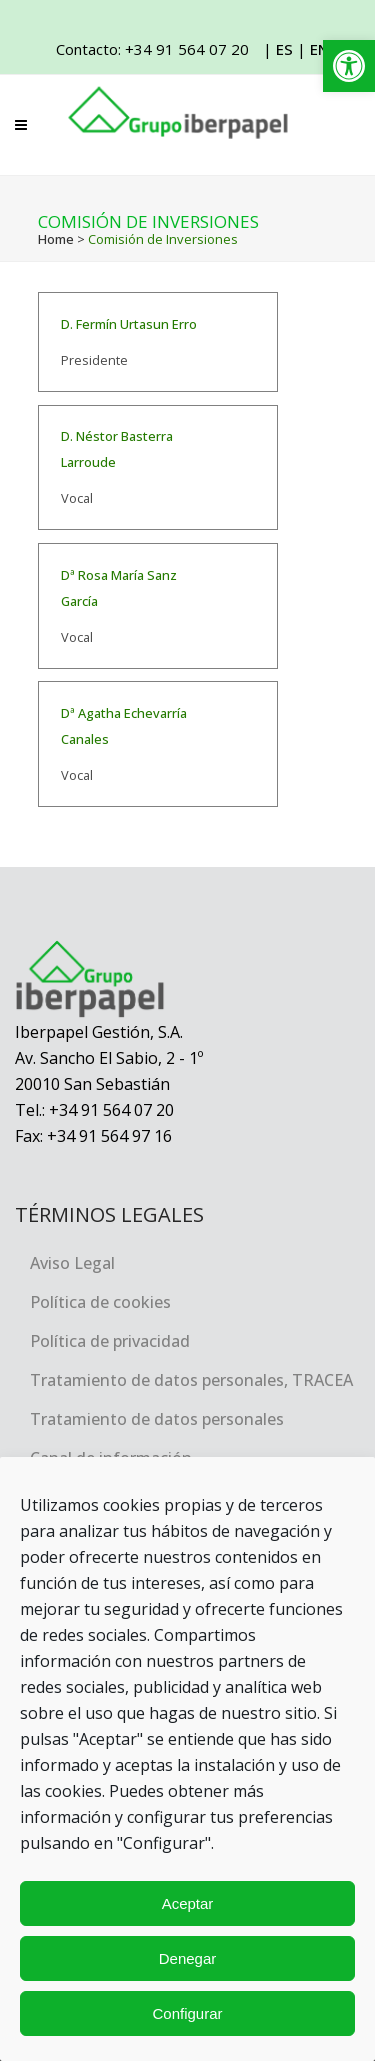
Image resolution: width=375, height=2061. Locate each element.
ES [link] (284, 49)
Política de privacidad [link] (110, 1341)
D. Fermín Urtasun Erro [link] (129, 324)
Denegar (188, 1958)
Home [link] (56, 239)
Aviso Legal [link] (72, 1263)
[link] (349, 66)
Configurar (187, 2013)
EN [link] (319, 49)
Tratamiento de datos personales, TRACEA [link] (191, 1380)
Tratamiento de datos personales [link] (157, 1419)
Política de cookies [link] (100, 1302)
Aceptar (188, 1903)
